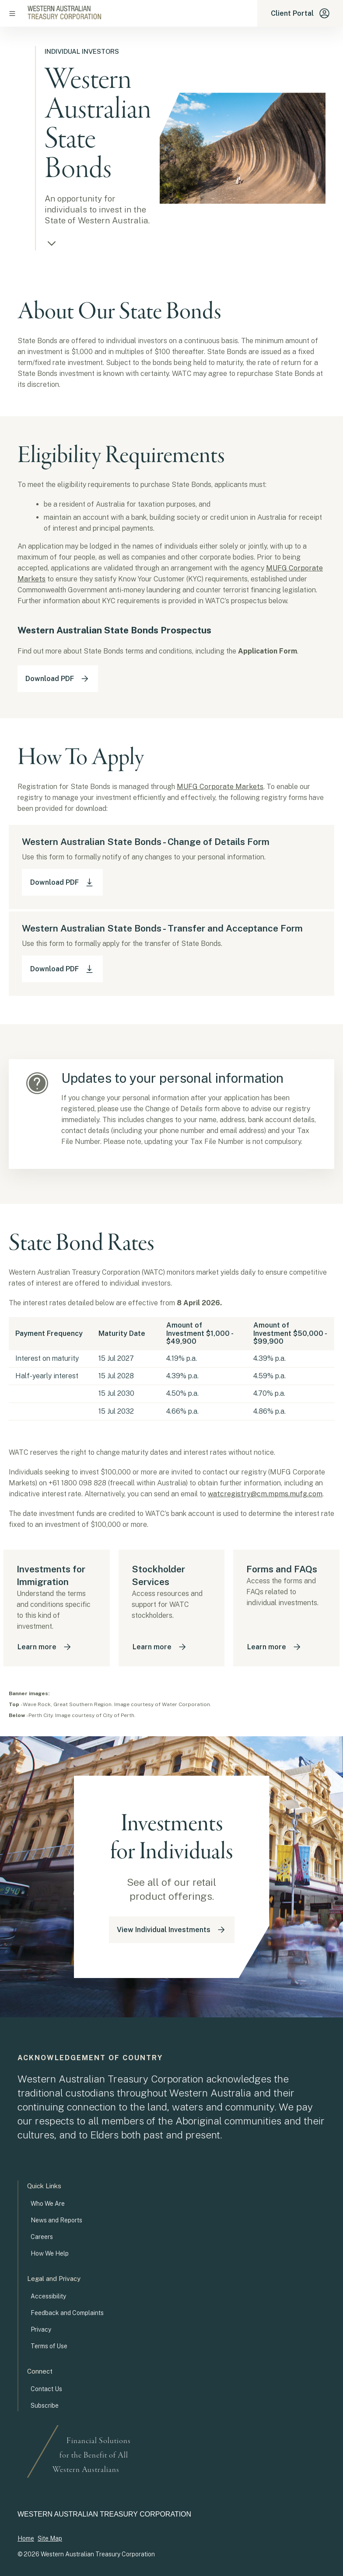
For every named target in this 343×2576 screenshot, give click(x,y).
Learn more (45, 1646)
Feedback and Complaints (67, 2312)
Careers (42, 2236)
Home (26, 2538)
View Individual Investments (172, 1929)
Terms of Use (49, 2346)
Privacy (41, 2329)
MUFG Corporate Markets (220, 786)
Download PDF (57, 678)
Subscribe (45, 2405)
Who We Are (48, 2203)
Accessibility (48, 2296)
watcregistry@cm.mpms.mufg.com (265, 1494)
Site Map (50, 2538)
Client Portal (300, 13)
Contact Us (46, 2388)
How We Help (50, 2253)
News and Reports (56, 2220)
